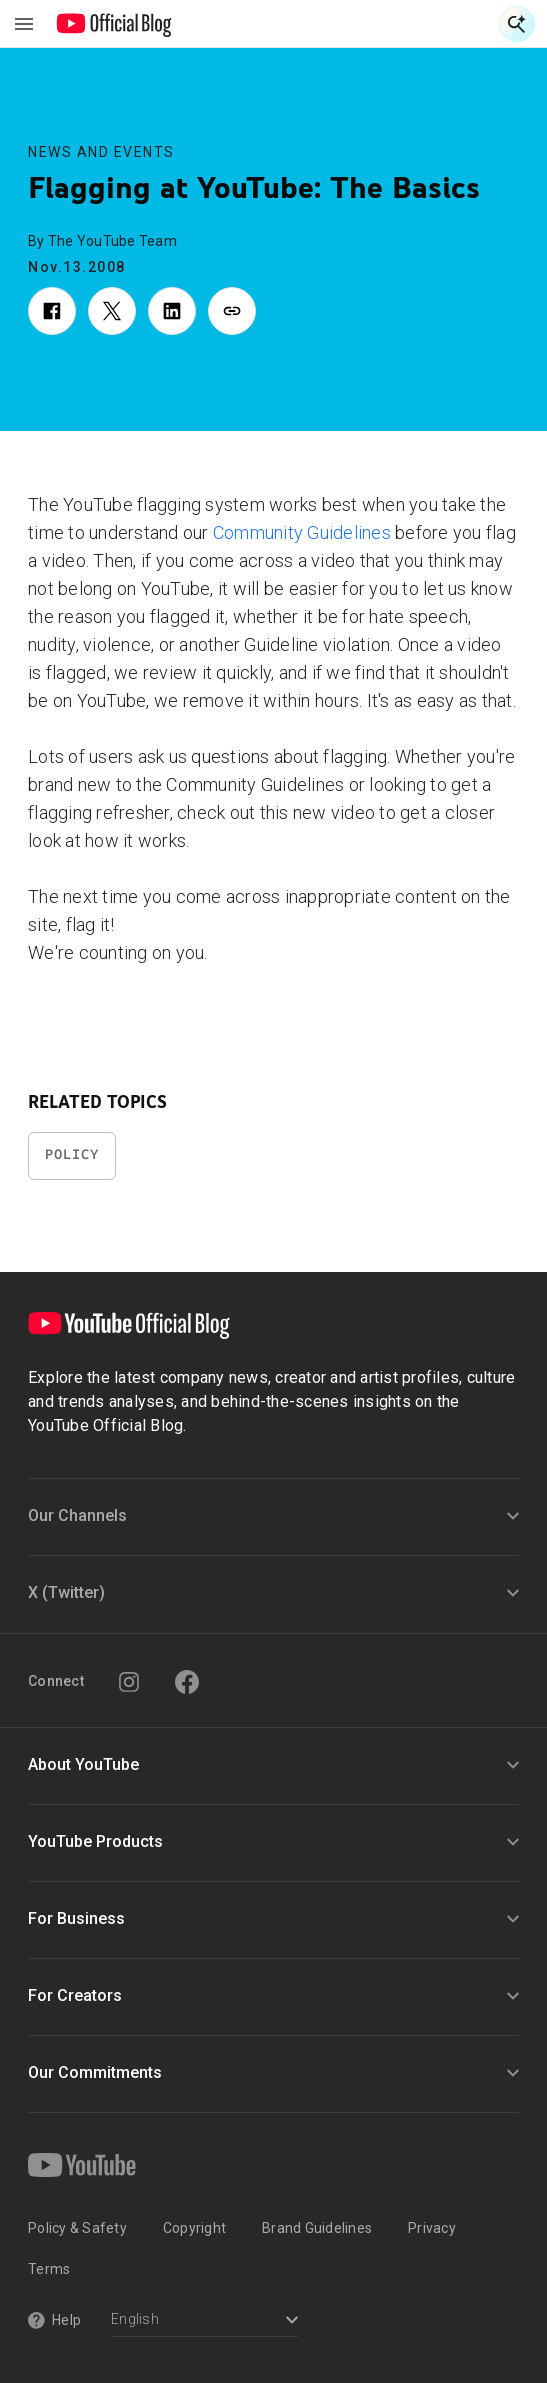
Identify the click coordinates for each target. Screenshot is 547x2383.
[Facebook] (187, 1682)
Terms (49, 2269)
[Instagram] (129, 1682)
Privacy (432, 2228)
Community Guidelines (302, 532)
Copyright (194, 2228)
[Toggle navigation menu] (24, 24)
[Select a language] (204, 2321)
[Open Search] (517, 24)
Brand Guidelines (317, 2228)
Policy (72, 1154)
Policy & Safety (77, 2228)
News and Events (101, 152)
